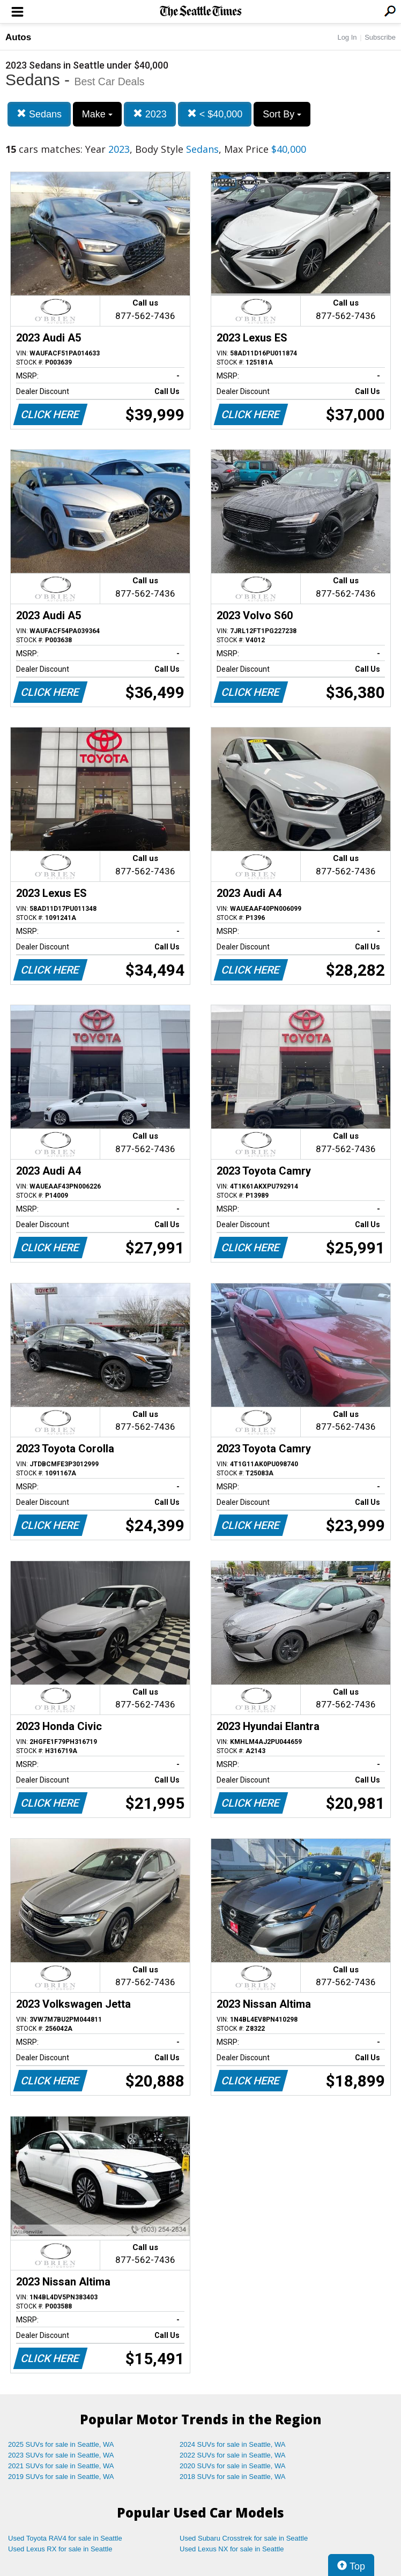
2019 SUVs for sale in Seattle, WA (61, 2477)
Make (97, 114)
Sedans (39, 114)
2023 (150, 114)
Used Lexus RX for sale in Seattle (60, 2549)
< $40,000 (215, 114)
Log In (347, 37)
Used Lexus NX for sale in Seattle (232, 2549)
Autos (18, 37)
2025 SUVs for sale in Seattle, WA (61, 2444)
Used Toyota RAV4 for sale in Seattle (65, 2538)
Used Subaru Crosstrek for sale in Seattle (244, 2538)
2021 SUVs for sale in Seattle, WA (61, 2466)
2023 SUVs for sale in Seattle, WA (61, 2455)
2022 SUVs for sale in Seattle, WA (233, 2455)
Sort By (282, 114)
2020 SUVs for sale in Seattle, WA (233, 2466)
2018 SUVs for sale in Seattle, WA (233, 2477)
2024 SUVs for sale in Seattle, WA (233, 2444)
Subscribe (380, 37)
